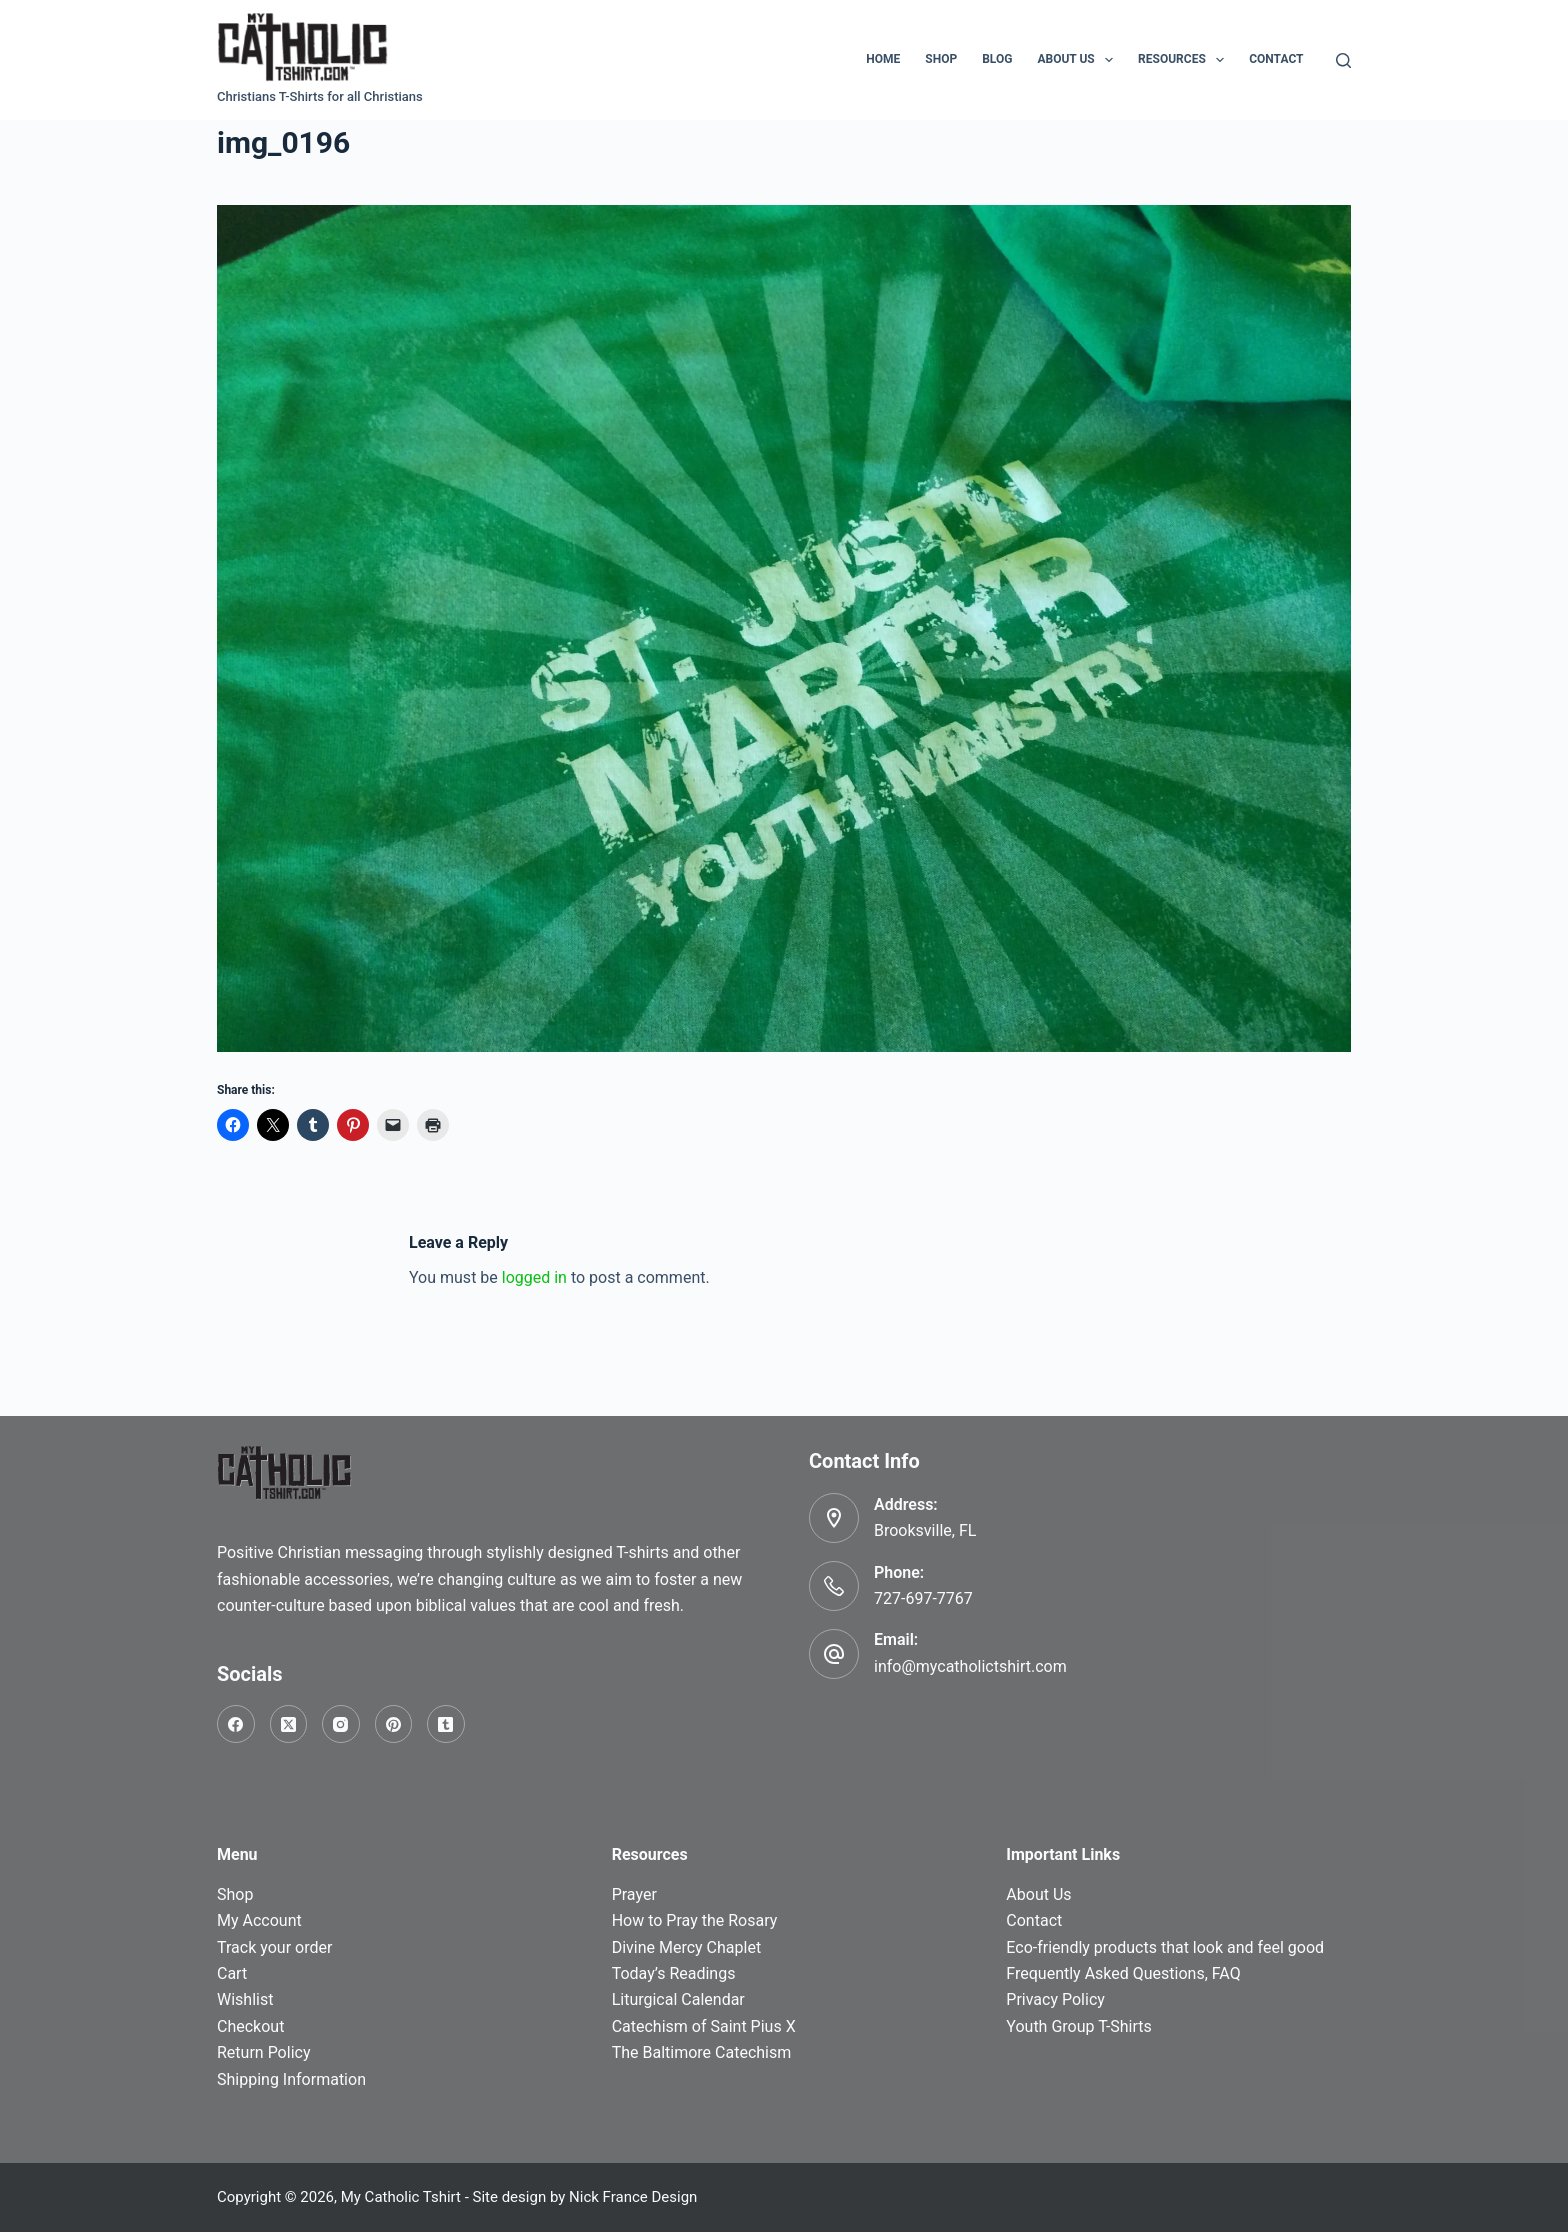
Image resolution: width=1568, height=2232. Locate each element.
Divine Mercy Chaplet (686, 1947)
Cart (232, 1973)
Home (883, 59)
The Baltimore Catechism (702, 2052)
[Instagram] (341, 1724)
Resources (1185, 60)
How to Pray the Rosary (695, 1920)
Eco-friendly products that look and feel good (1165, 1947)
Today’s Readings (674, 1973)
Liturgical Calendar (678, 1999)
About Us (1079, 60)
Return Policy (263, 2052)
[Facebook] (236, 1724)
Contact (1276, 59)
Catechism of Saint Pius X (704, 2026)
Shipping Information (291, 2079)
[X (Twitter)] (289, 1724)
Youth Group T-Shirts (1078, 2026)
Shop (941, 59)
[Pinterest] (394, 1724)
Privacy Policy (1055, 1999)
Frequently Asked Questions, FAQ (1123, 1973)
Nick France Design (633, 2197)
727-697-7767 (923, 1598)
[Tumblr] (446, 1724)
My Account (259, 1920)
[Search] (1343, 60)
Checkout (250, 2026)
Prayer (634, 1894)
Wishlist (245, 1999)
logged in (534, 1277)
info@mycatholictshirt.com (970, 1666)
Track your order (274, 1947)
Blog (997, 59)
